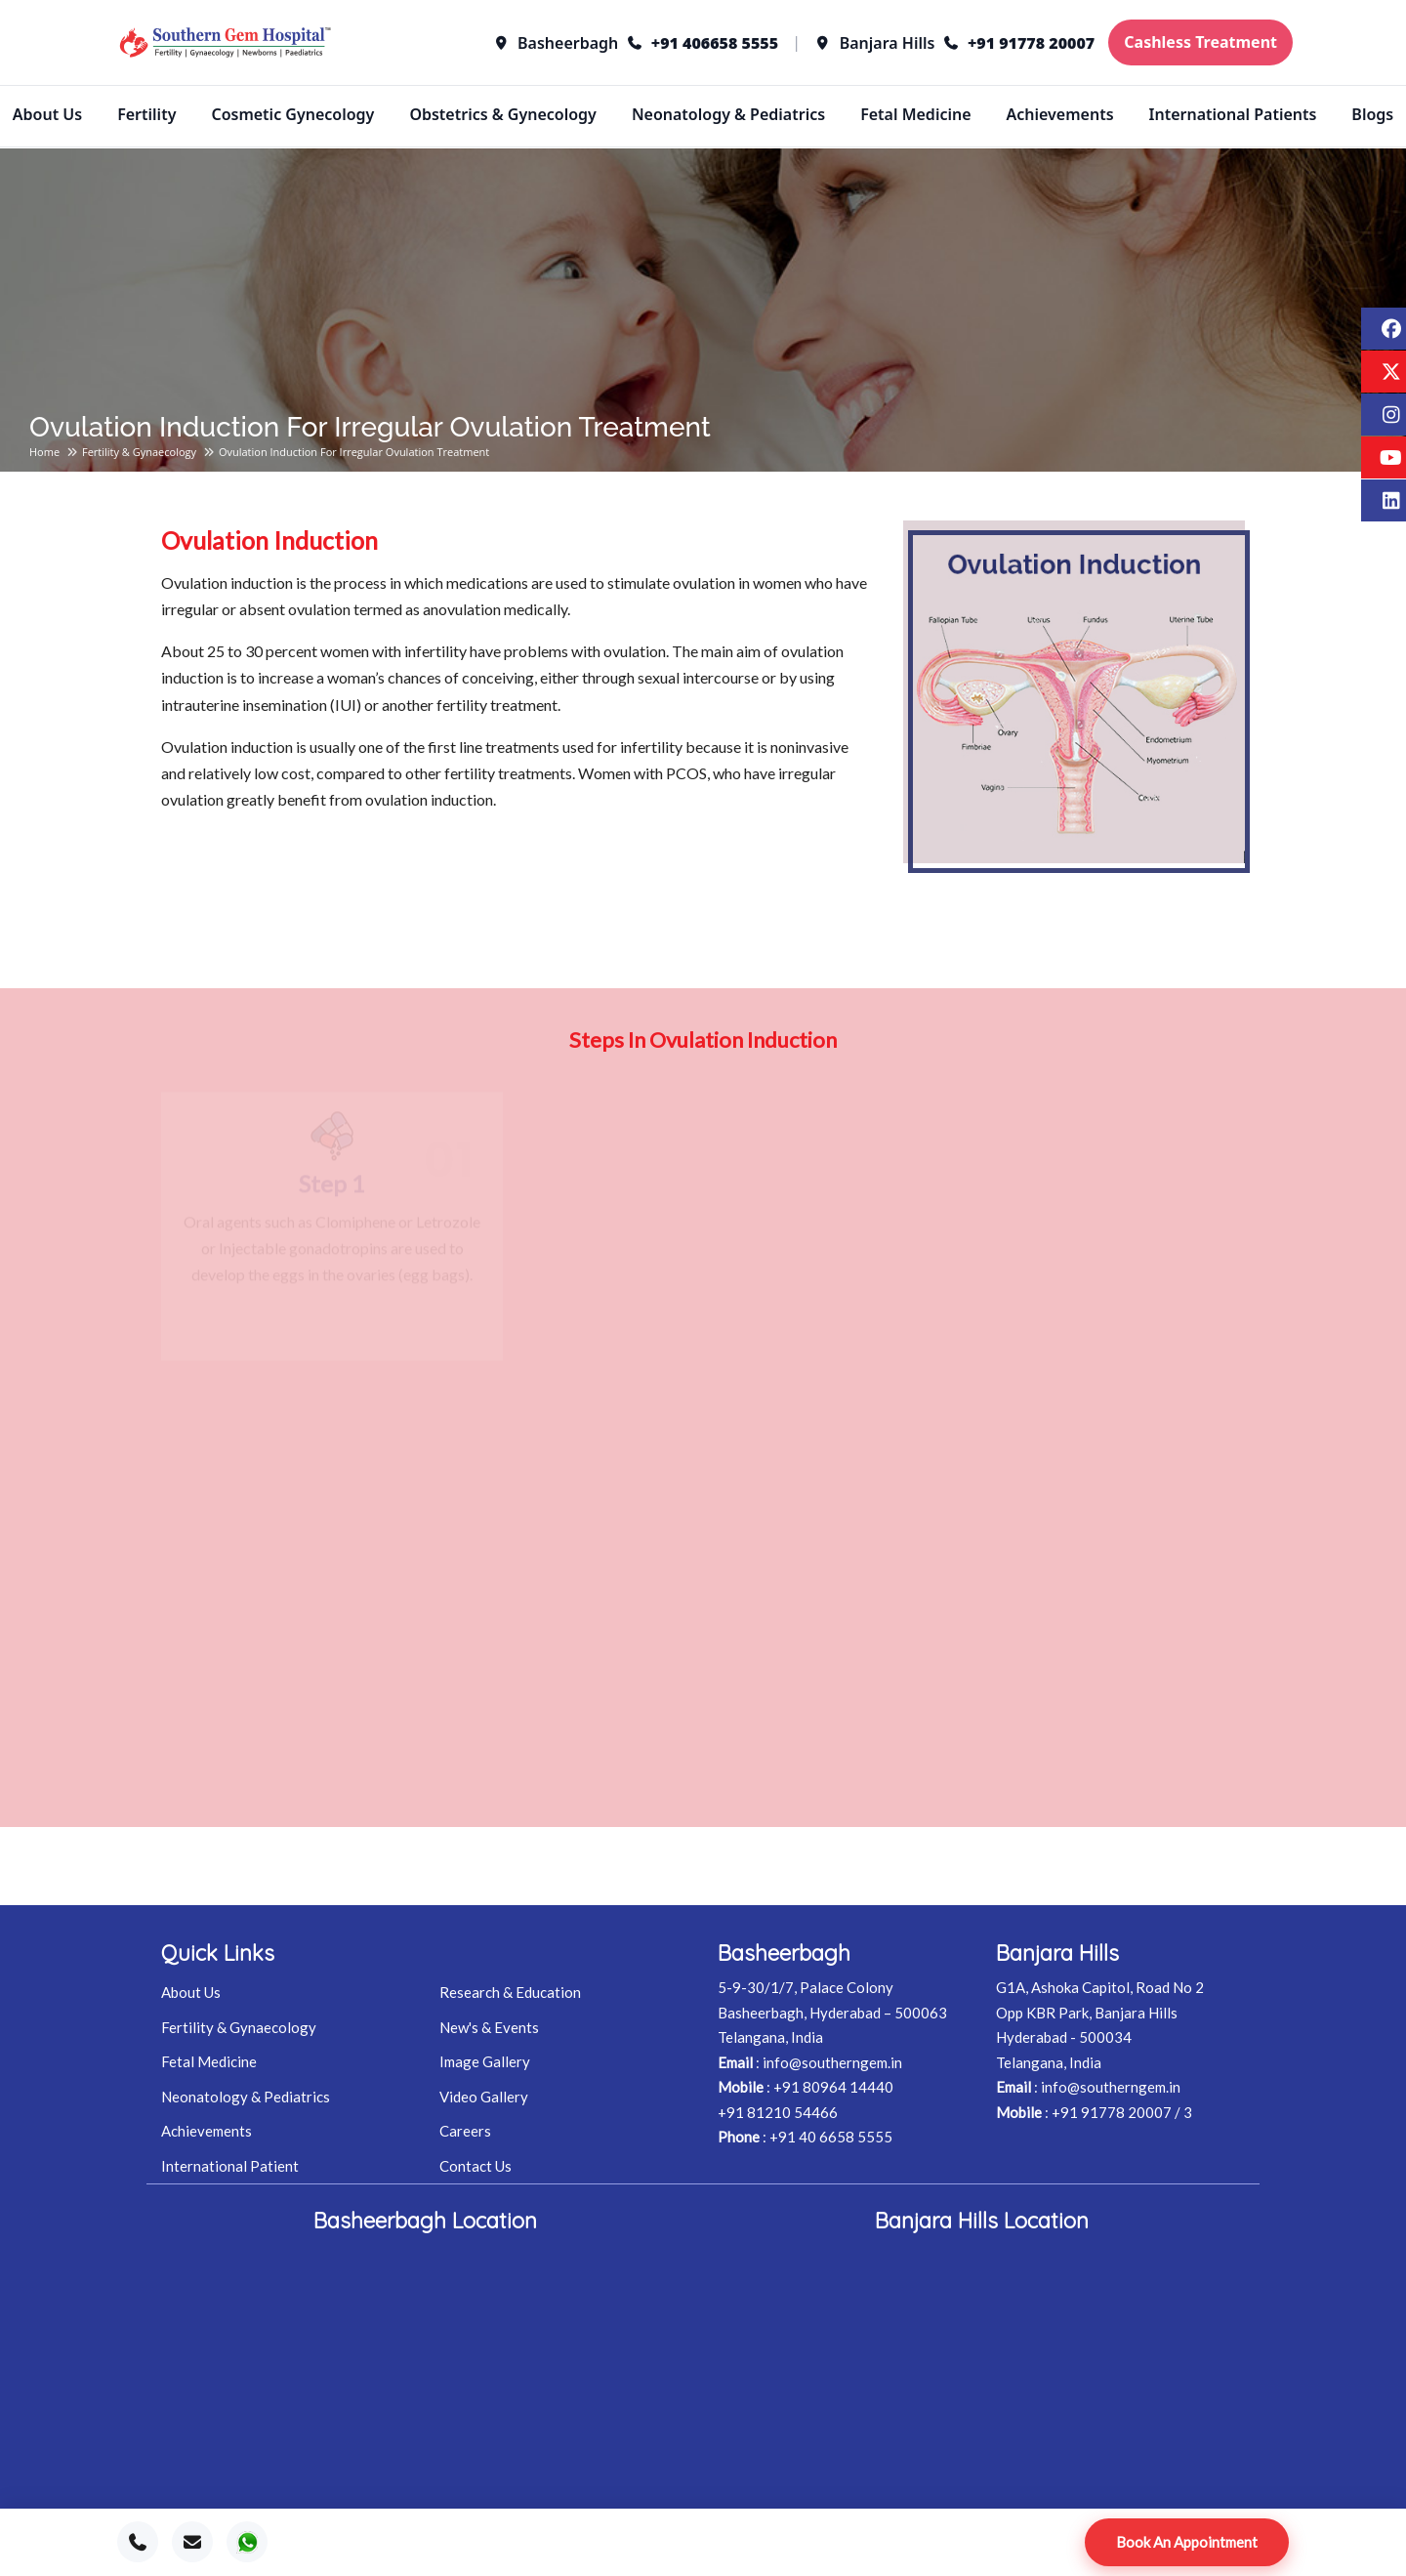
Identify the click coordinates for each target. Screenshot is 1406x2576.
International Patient (230, 2166)
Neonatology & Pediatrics (728, 114)
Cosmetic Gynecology (292, 114)
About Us (47, 114)
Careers (465, 2131)
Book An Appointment (1187, 2542)
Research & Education (510, 1992)
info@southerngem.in (832, 2062)
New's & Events (489, 2027)
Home (44, 451)
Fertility (146, 114)
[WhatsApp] (247, 2541)
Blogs (1372, 114)
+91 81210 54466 (778, 2112)
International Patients (1233, 114)
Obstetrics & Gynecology (503, 114)
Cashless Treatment (1200, 42)
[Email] (192, 2541)
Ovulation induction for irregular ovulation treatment (354, 451)
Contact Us (475, 2166)
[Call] (137, 2541)
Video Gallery (483, 2096)
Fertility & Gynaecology (139, 451)
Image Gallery (484, 2061)
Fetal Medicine (915, 114)
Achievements (1060, 114)
